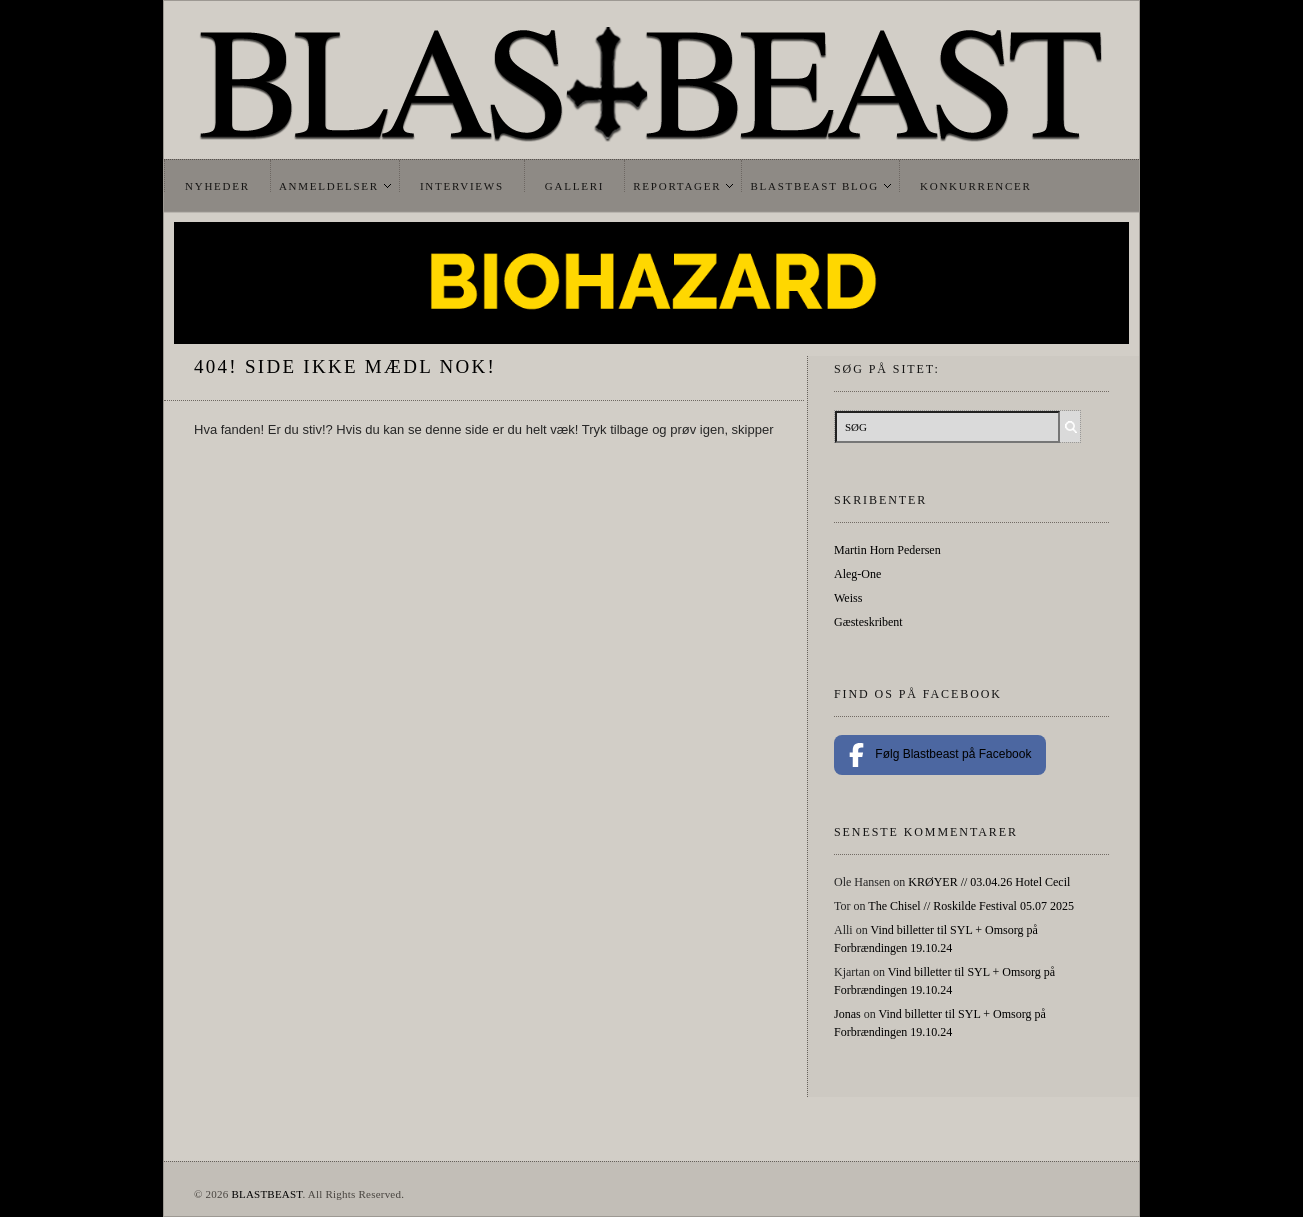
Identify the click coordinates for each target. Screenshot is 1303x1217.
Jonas (847, 1014)
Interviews (462, 186)
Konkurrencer (976, 186)
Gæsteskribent (868, 622)
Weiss (848, 598)
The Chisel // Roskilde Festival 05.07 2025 (971, 906)
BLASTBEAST (266, 1194)
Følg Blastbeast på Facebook (940, 755)
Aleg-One (857, 574)
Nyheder (217, 186)
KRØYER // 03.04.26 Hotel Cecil (989, 882)
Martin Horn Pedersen (887, 550)
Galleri (574, 186)
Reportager (677, 186)
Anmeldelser (329, 186)
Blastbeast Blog (814, 186)
